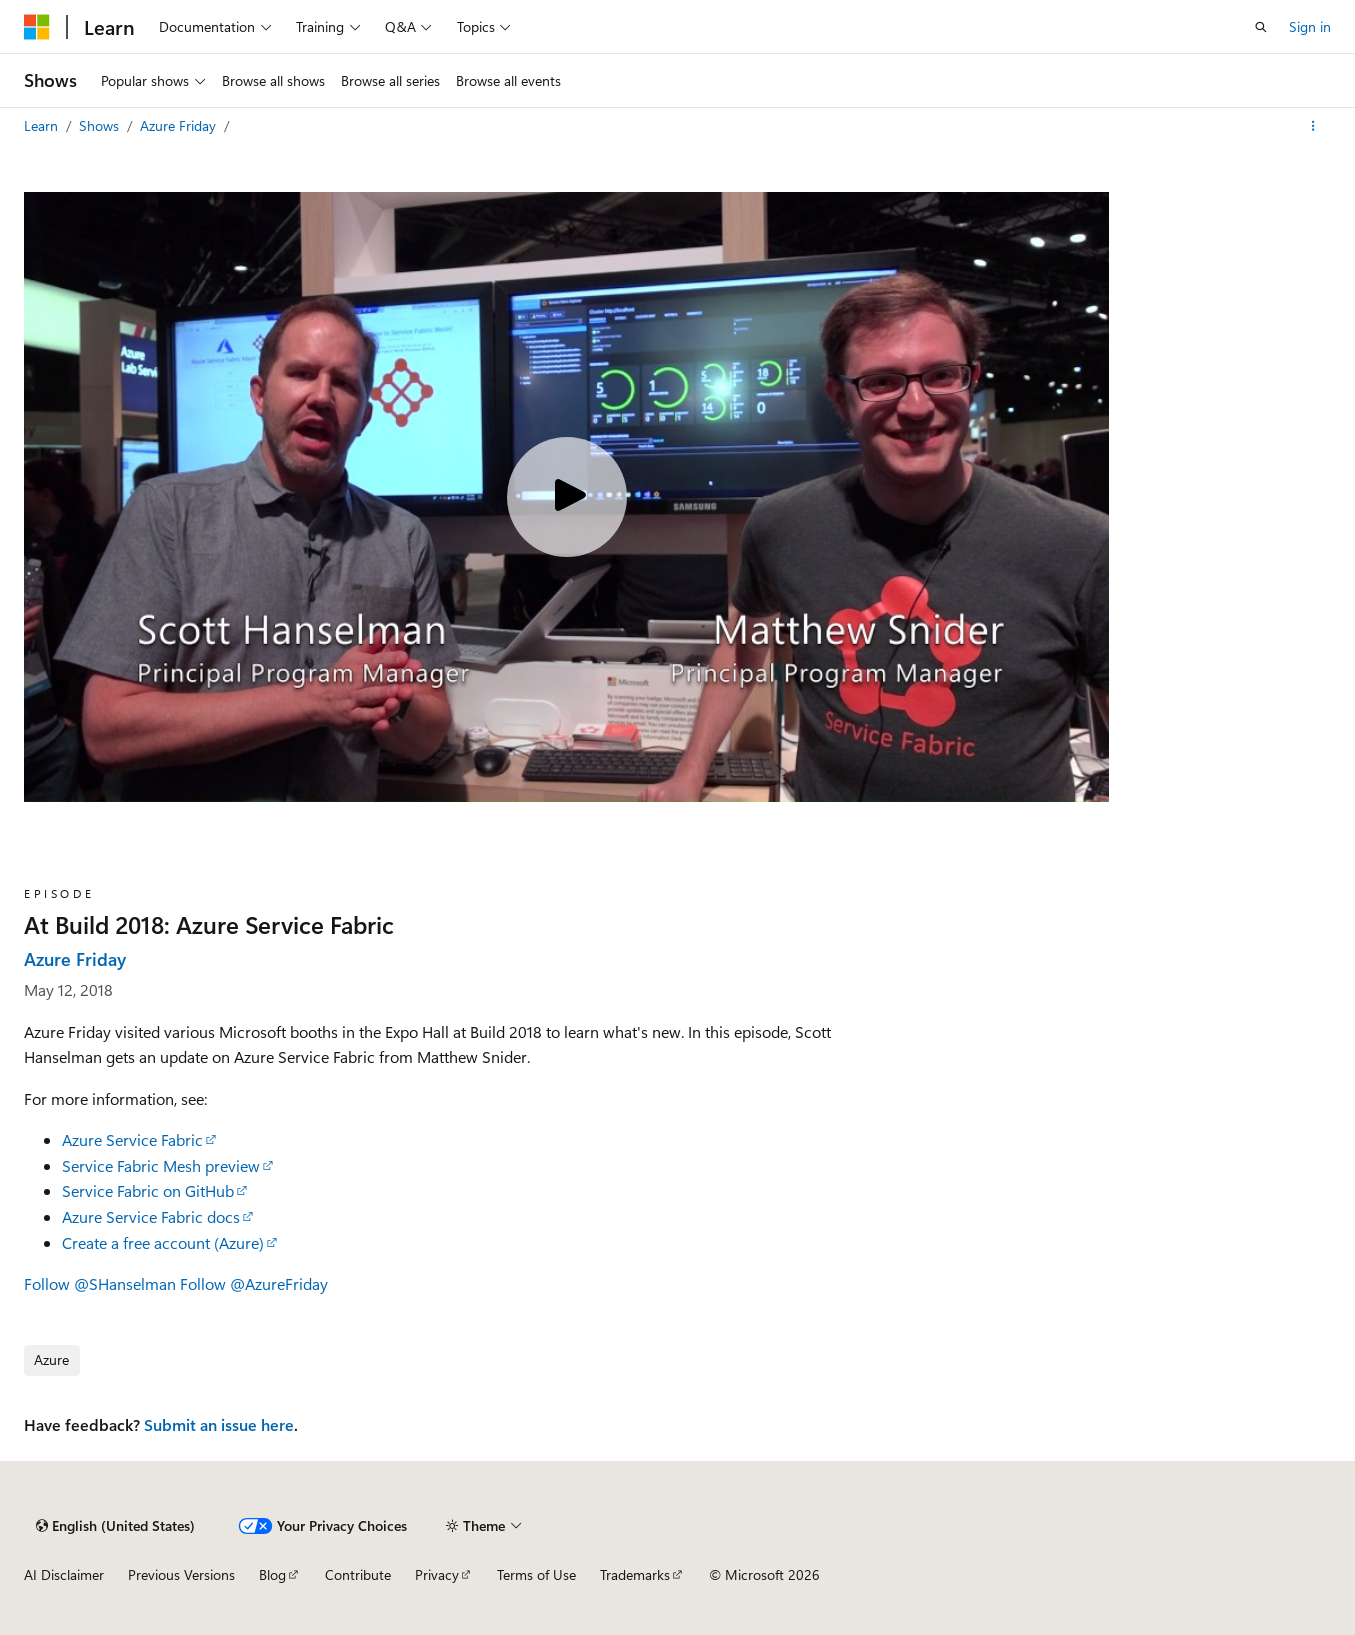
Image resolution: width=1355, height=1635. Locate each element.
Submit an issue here (219, 1424)
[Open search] (1261, 27)
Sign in (1310, 26)
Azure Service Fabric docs (151, 1216)
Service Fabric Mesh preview (161, 1165)
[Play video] (567, 497)
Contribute (358, 1574)
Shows (101, 125)
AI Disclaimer (64, 1574)
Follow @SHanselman (100, 1283)
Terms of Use (536, 1574)
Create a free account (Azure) (163, 1242)
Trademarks (635, 1574)
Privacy (437, 1574)
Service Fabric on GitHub (148, 1190)
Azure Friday (180, 125)
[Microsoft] (37, 27)
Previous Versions (181, 1574)
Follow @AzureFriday (254, 1283)
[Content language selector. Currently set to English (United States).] (115, 1526)
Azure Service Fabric (132, 1139)
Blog (272, 1574)
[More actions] (1313, 126)
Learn (43, 125)
